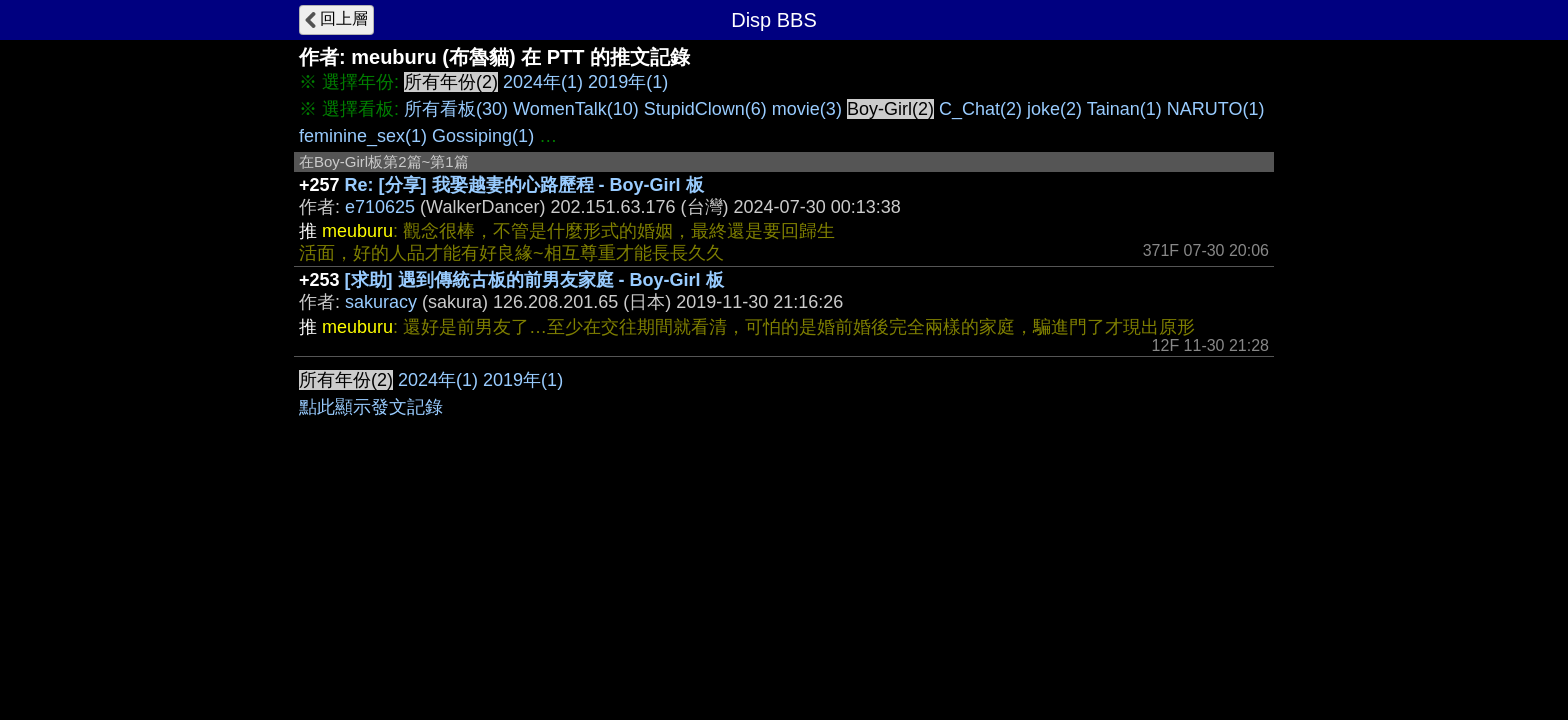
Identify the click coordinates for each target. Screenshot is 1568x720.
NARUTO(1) (1216, 109)
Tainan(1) (1124, 109)
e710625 (380, 207)
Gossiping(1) (483, 136)
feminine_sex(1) (363, 136)
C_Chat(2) (980, 109)
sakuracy (381, 302)
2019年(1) (628, 82)
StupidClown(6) (705, 109)
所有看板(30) (456, 109)
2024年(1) (543, 82)
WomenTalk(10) (576, 109)
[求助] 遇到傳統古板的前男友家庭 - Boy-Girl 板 (534, 280)
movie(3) (807, 109)
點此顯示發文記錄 (371, 407)
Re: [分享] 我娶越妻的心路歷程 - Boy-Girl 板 (524, 185)
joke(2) (1054, 109)
